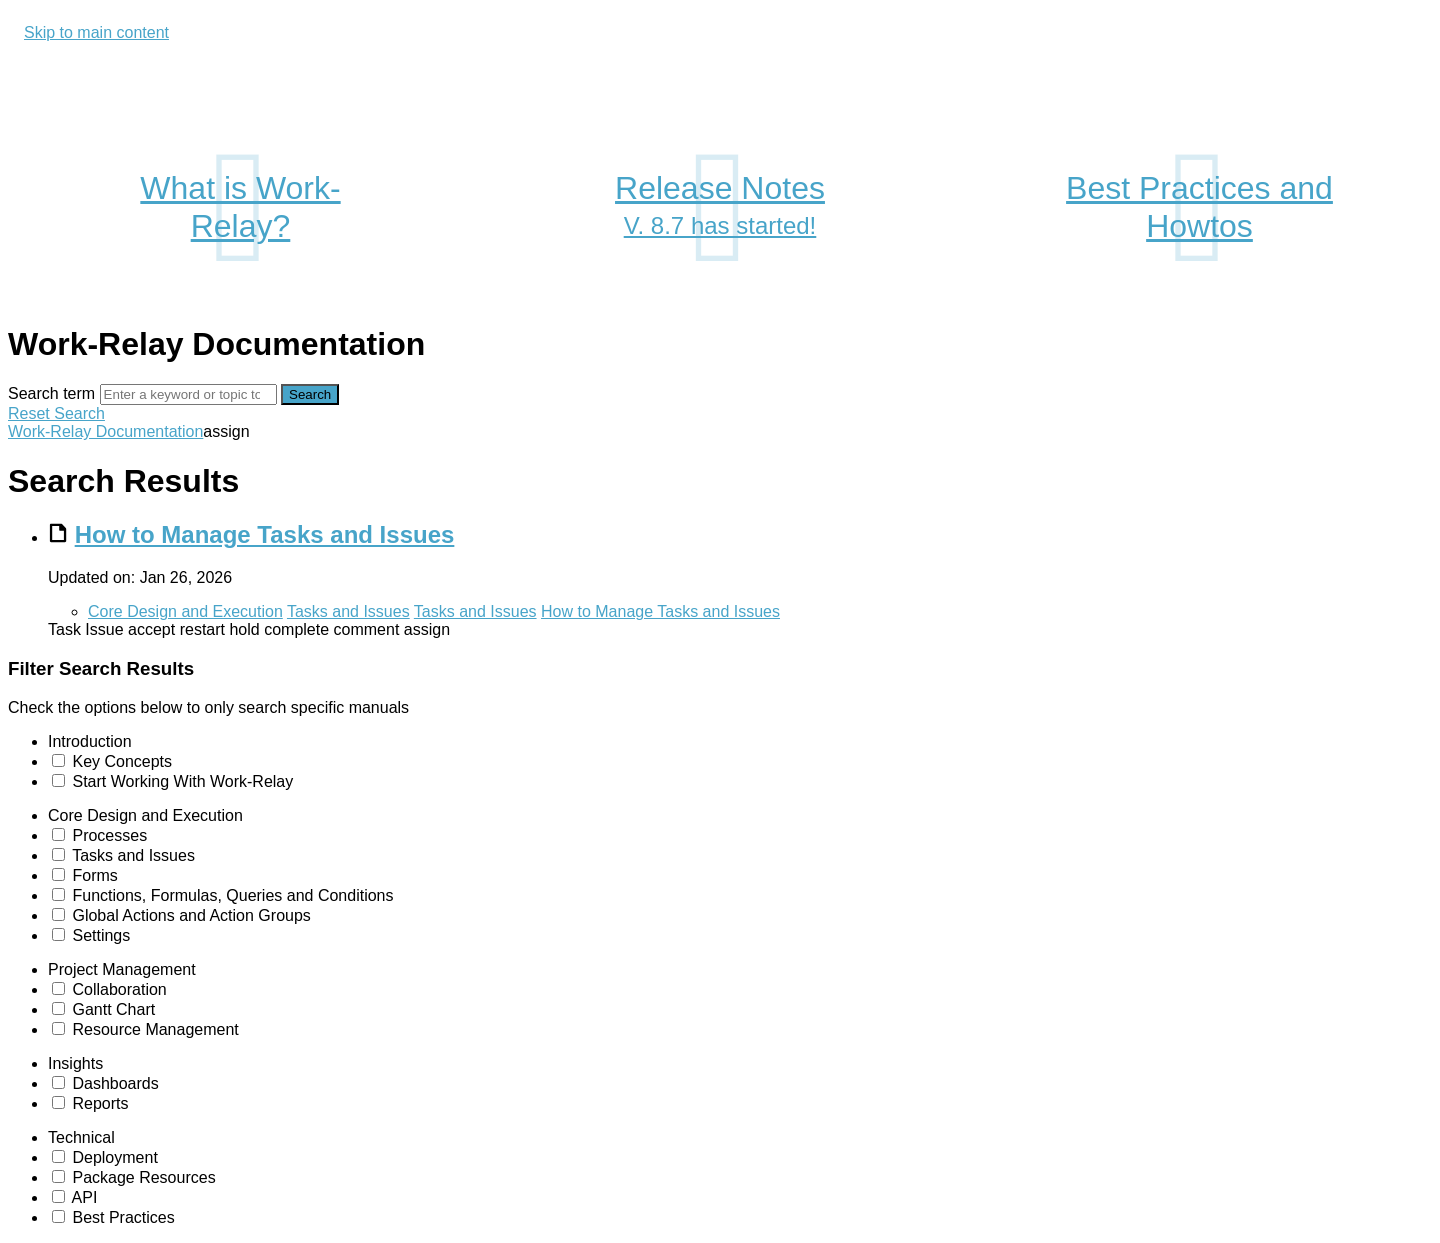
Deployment (114, 1157)
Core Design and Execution (185, 611)
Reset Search (56, 413)
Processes (109, 835)
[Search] (188, 394)
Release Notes (720, 208)
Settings (101, 935)
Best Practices (123, 1217)
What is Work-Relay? (240, 207)
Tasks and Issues (348, 611)
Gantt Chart (113, 1009)
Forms (94, 875)
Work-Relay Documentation (105, 431)
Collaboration (119, 989)
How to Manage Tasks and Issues (265, 534)
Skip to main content (96, 32)
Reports (100, 1103)
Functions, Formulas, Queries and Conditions (232, 895)
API (85, 1197)
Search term (51, 393)
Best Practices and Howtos (1199, 207)
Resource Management (155, 1029)
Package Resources (143, 1177)
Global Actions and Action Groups (191, 915)
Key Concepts (122, 761)
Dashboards (115, 1083)
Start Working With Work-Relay (182, 781)
